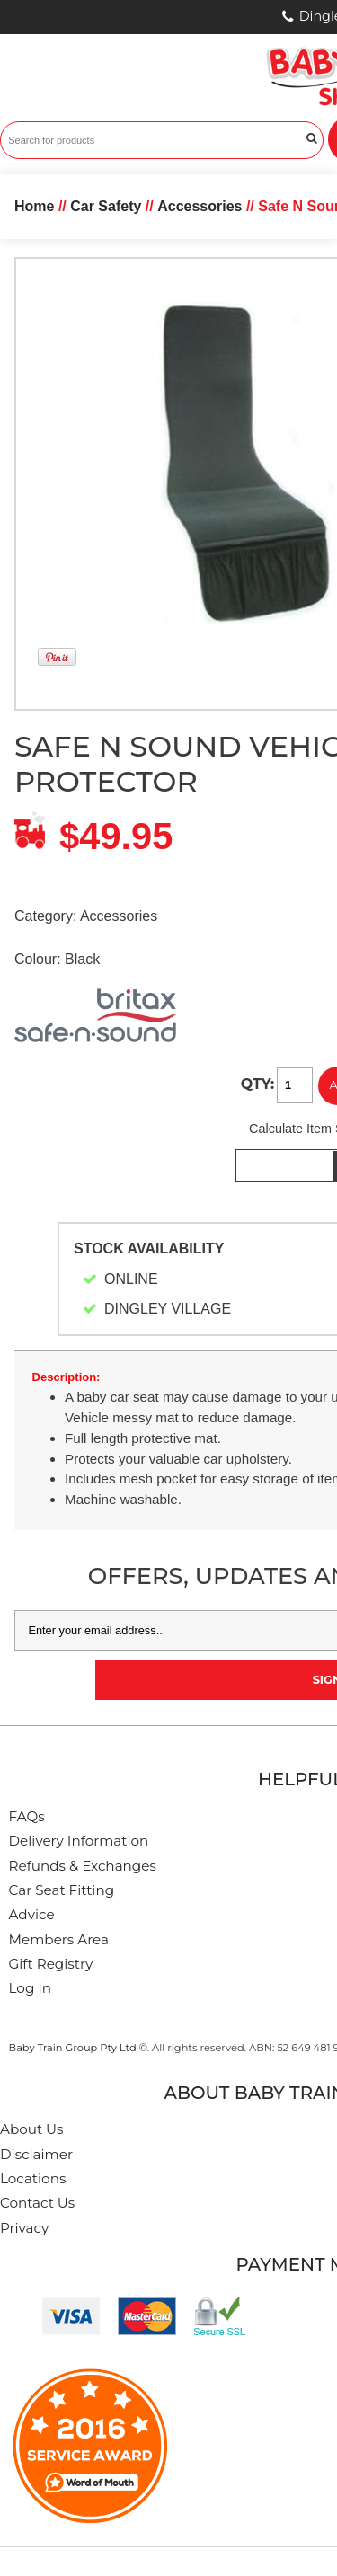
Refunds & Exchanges (82, 1865)
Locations (33, 2178)
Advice (32, 1914)
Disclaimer (36, 2154)
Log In (30, 1987)
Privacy (24, 2227)
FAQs (27, 1816)
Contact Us (37, 2202)
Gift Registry (51, 1963)
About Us (32, 2129)
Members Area (59, 1939)
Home (34, 206)
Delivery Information (79, 1840)
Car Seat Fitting (62, 1890)
